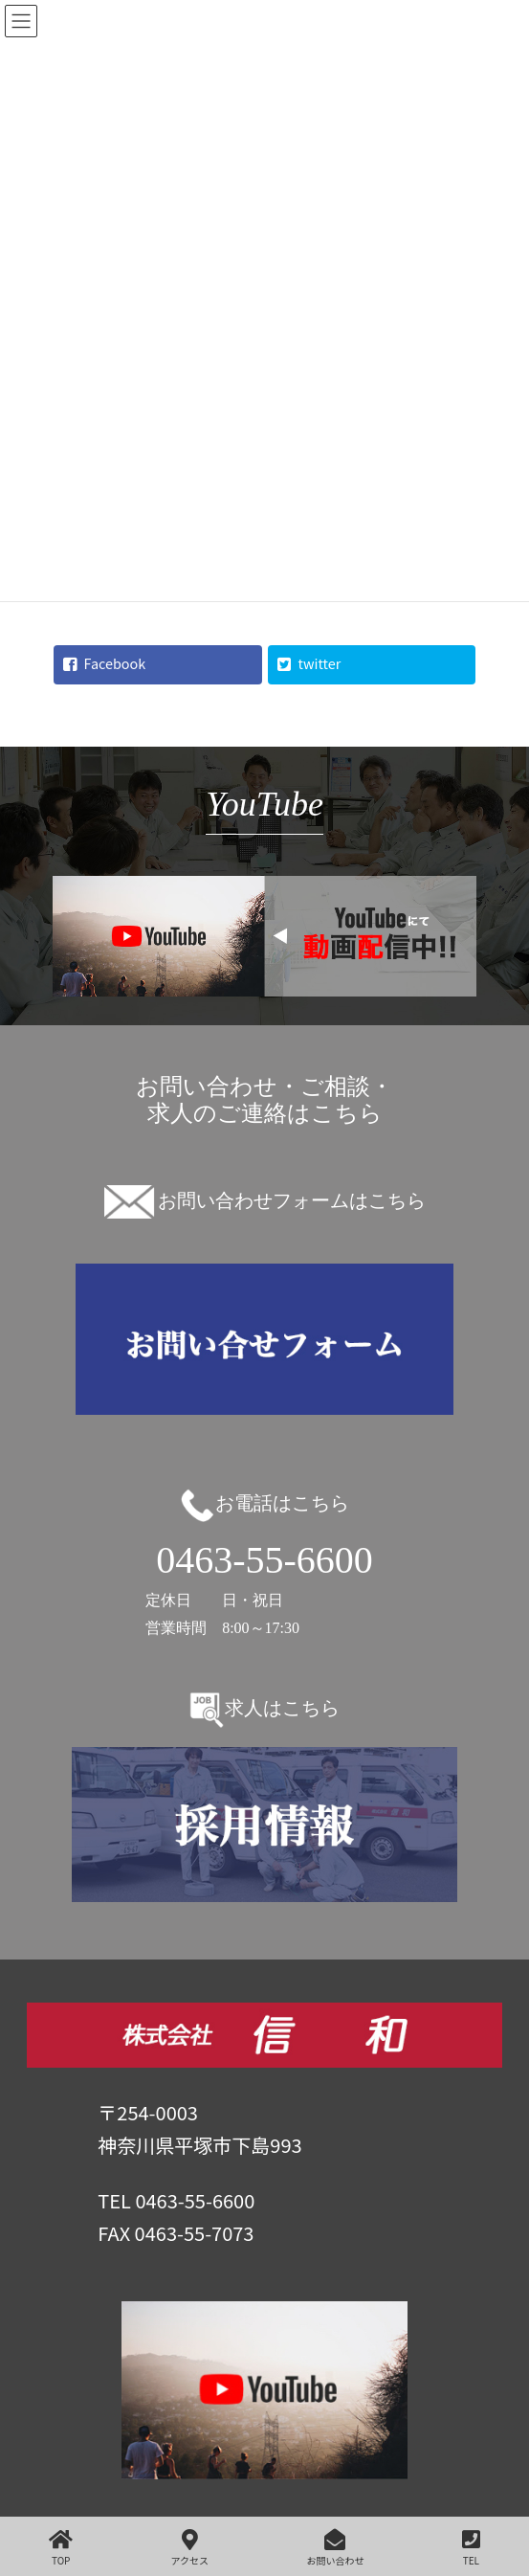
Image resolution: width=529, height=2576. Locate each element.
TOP (61, 2547)
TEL (471, 2547)
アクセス (190, 2547)
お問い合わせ (335, 2547)
